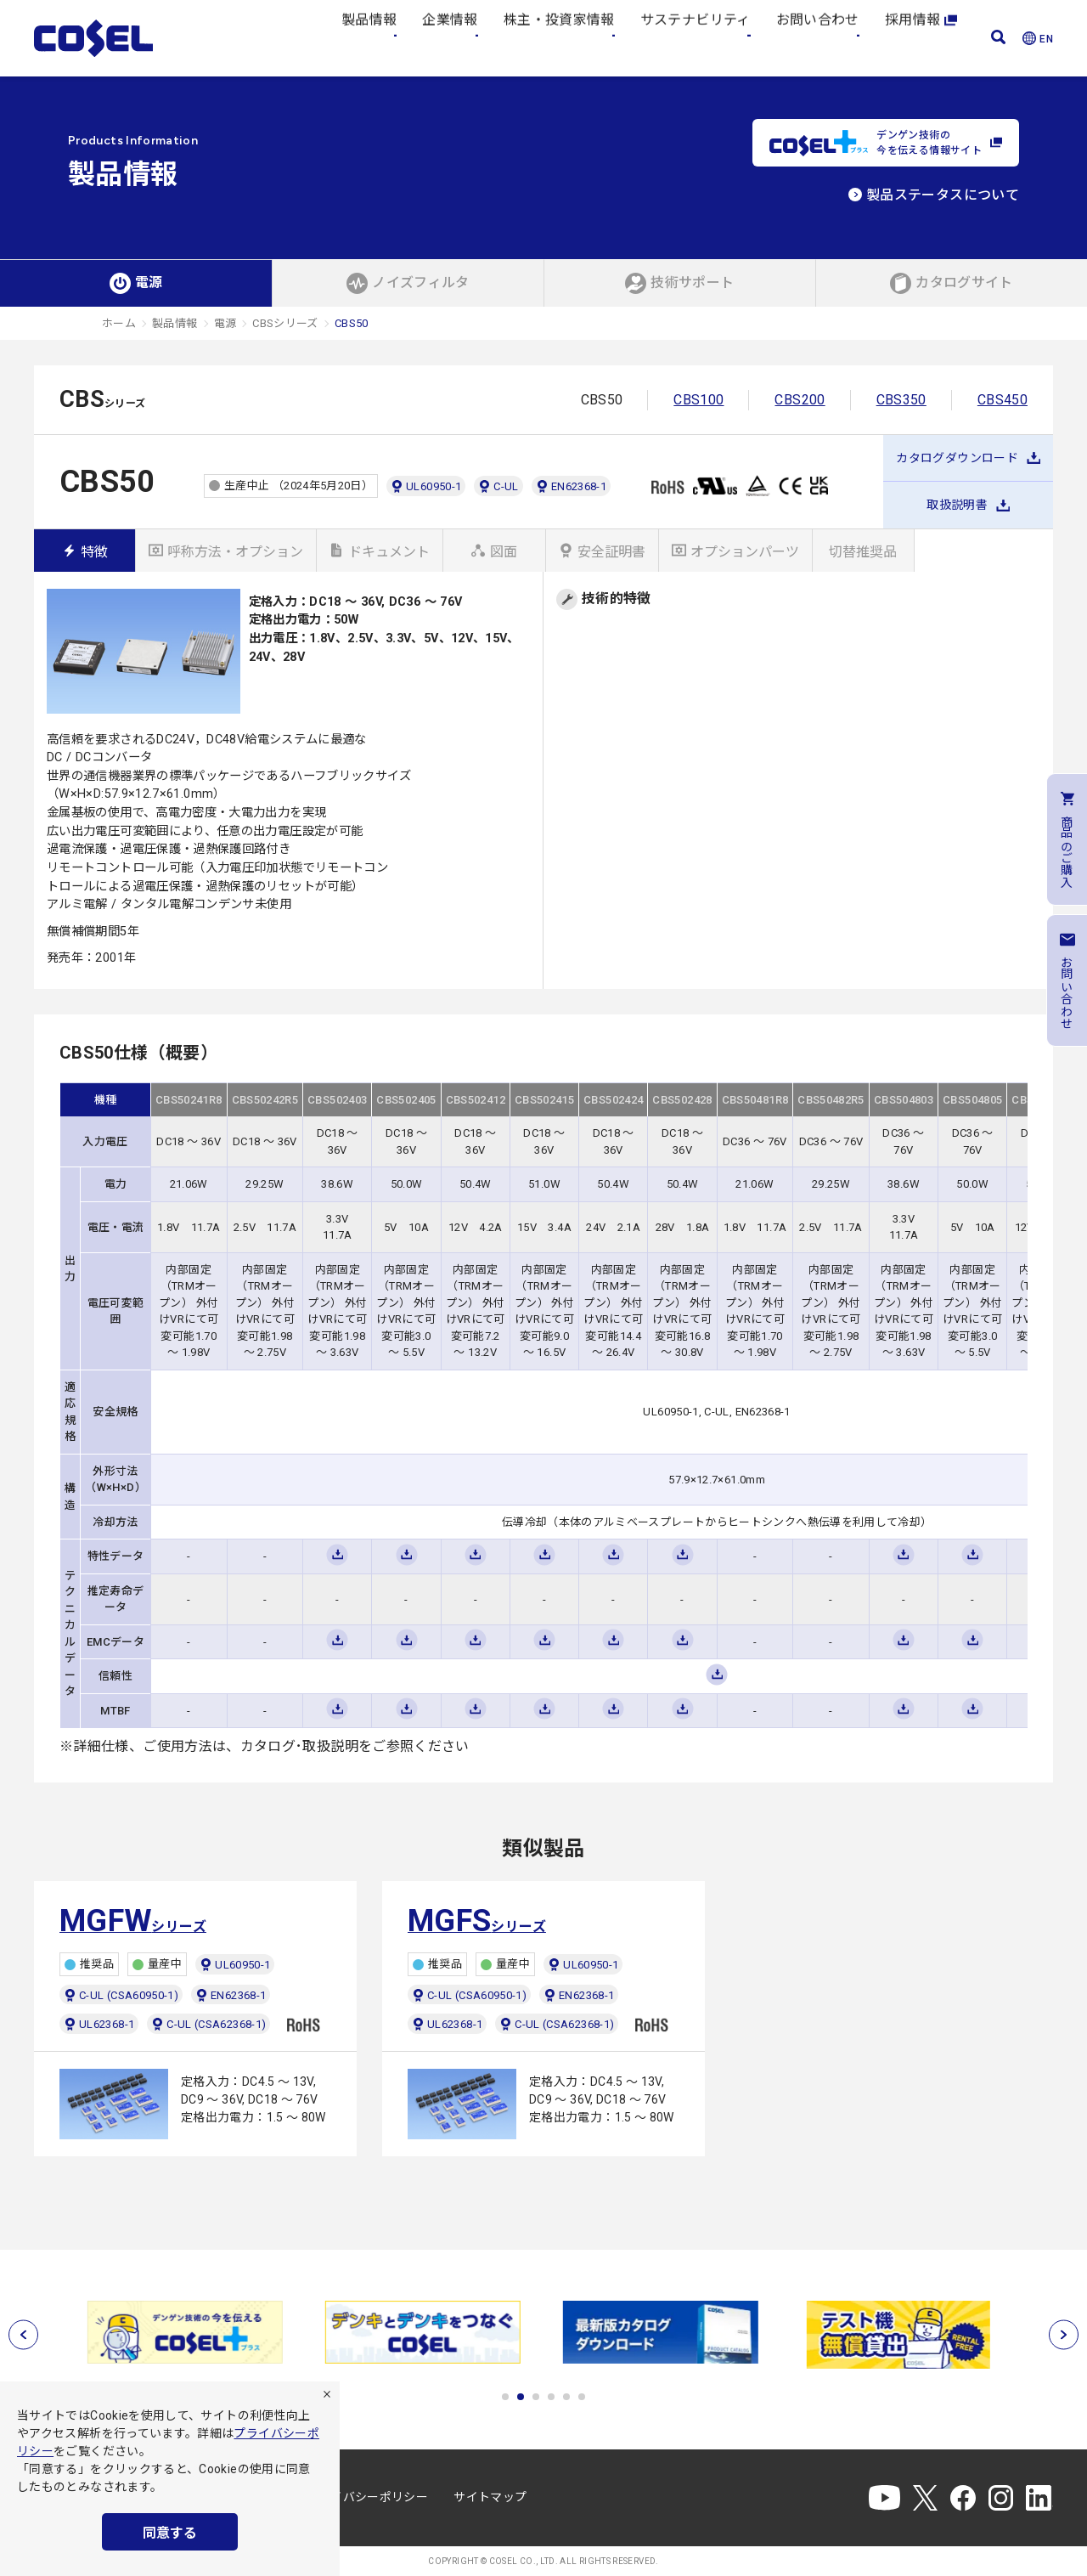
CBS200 (799, 400)
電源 (225, 323)
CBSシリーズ (285, 323)
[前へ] (23, 2335)
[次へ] (1064, 2335)
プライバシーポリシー (368, 2497)
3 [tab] (535, 2396)
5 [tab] (566, 2396)
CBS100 (698, 400)
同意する (170, 2533)
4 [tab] (551, 2396)
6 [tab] (581, 2396)
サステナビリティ (695, 38)
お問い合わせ (817, 38)
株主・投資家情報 (559, 38)
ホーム (119, 323)
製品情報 (369, 38)
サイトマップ (490, 2497)
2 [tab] (520, 2396)
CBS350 (901, 400)
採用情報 (921, 38)
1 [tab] (505, 2396)
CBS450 (1002, 400)
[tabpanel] (187, 2332)
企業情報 (449, 38)
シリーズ (132, 1921)
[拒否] (327, 2394)
